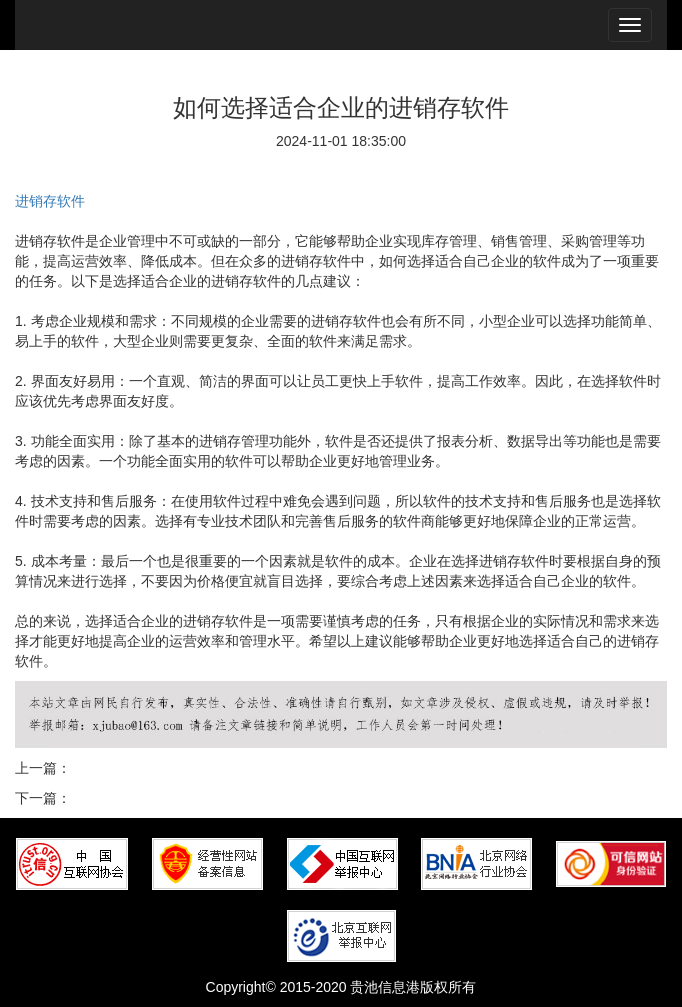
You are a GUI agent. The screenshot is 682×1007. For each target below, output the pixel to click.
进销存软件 (50, 201)
